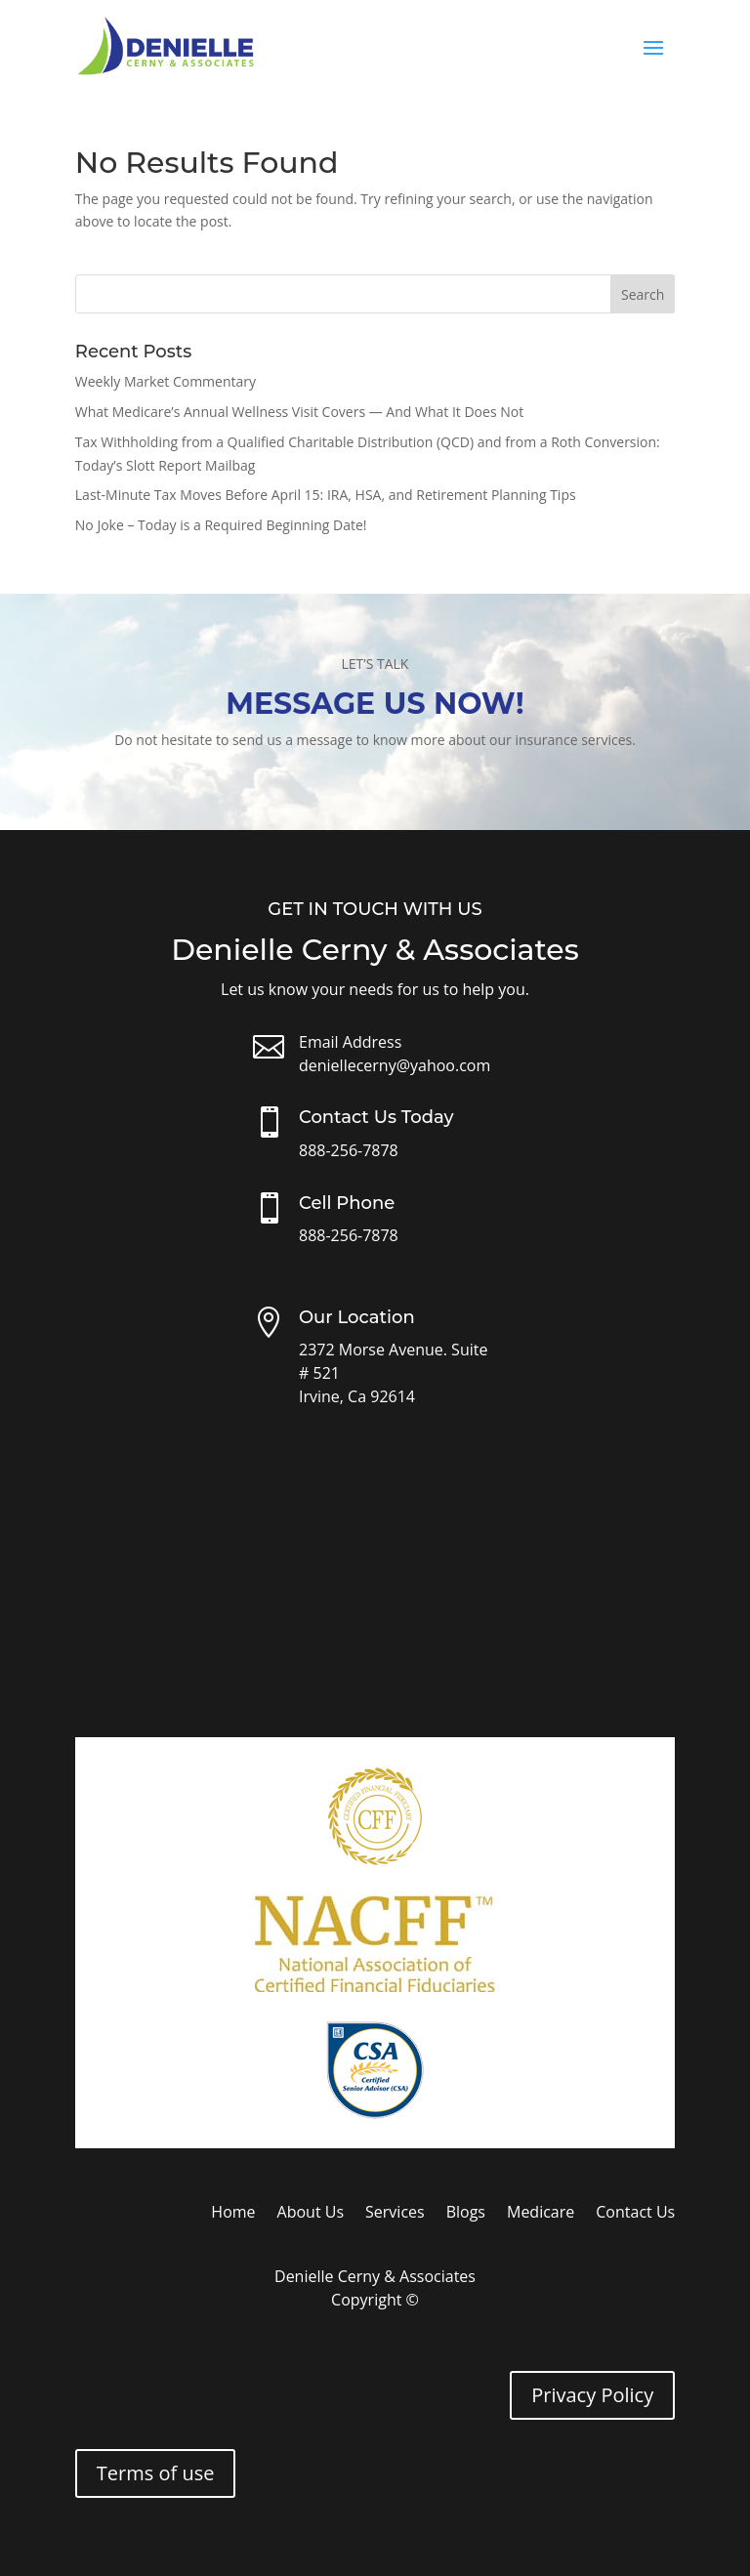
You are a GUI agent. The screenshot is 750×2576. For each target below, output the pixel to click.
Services (395, 2214)
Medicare (540, 2214)
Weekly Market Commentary (165, 381)
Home (233, 2214)
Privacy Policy (592, 2395)
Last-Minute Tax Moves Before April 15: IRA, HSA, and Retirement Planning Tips (325, 494)
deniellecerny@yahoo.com (394, 1065)
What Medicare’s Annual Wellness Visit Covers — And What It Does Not (299, 411)
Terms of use (156, 2473)
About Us (311, 2214)
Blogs (465, 2214)
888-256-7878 (348, 1150)
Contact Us (635, 2214)
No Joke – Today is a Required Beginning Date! (221, 525)
